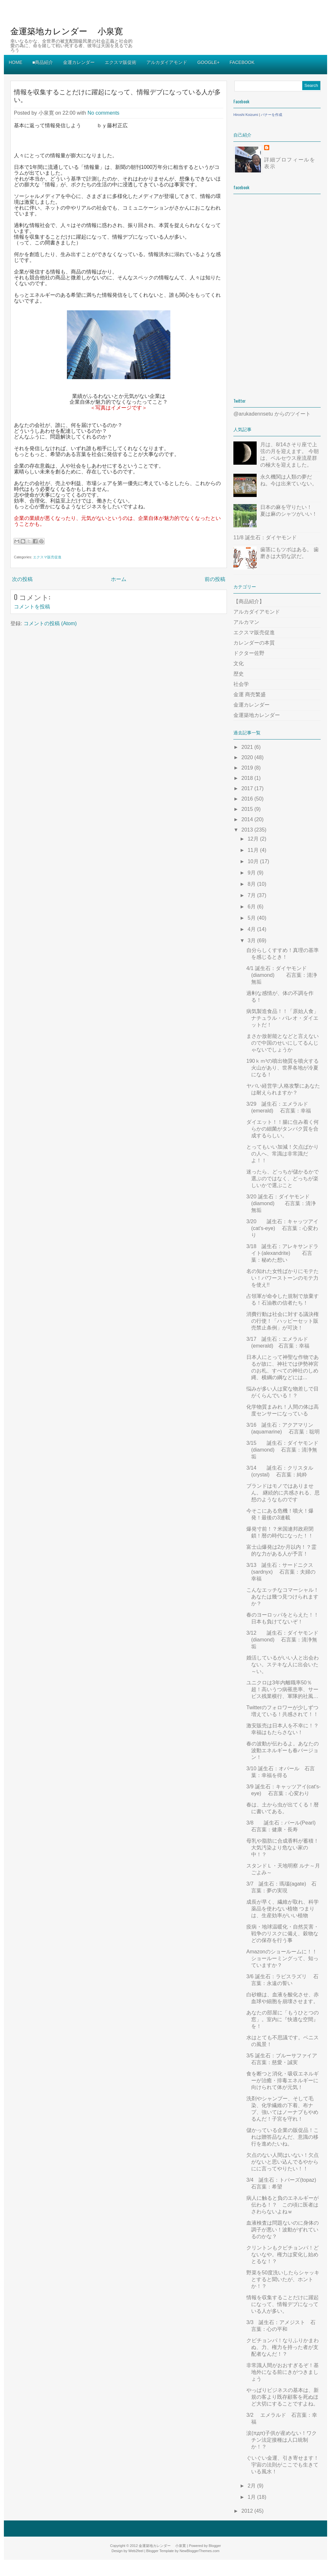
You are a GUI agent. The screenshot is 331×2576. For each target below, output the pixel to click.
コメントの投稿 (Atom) (50, 623)
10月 (254, 861)
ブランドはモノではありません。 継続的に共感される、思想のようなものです (283, 1492)
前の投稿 (215, 579)
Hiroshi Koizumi (245, 115)
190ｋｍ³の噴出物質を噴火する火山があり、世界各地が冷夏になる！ (282, 1067)
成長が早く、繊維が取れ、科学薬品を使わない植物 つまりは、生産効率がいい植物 (282, 1908)
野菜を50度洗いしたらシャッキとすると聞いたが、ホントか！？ (282, 2279)
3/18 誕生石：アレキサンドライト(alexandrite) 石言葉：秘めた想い (282, 1253)
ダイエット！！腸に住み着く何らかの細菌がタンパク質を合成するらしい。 (282, 1128)
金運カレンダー (251, 705)
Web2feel (135, 2551)
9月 (252, 872)
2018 (247, 778)
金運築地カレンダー (256, 715)
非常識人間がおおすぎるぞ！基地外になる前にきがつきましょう (282, 2372)
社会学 (241, 684)
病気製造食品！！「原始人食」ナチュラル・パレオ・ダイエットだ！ (282, 1018)
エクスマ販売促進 (47, 557)
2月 (252, 2485)
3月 (252, 940)
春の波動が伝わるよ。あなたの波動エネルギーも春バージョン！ (282, 1750)
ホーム (118, 579)
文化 (238, 663)
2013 (247, 830)
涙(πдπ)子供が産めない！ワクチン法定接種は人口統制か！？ (281, 2439)
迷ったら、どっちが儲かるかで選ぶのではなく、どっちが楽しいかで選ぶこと (282, 1178)
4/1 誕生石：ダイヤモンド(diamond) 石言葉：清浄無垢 (281, 975)
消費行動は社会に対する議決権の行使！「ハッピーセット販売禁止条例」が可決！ (282, 1320)
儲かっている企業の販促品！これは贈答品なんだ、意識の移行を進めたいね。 (282, 2137)
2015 (247, 809)
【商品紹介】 (248, 601)
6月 (252, 906)
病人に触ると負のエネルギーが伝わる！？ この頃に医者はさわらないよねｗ (282, 2204)
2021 (247, 747)
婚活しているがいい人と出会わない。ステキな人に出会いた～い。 (282, 1664)
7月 (252, 895)
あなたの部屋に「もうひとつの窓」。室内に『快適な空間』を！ (282, 2019)
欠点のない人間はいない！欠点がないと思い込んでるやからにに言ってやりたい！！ (282, 2161)
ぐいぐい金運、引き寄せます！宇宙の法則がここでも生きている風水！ (282, 2464)
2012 (247, 2511)
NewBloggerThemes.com (199, 2551)
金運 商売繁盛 (249, 694)
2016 (247, 799)
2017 (247, 788)
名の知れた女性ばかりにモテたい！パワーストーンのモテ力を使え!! (282, 1278)
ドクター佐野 (248, 653)
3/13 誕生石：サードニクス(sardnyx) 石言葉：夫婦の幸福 (280, 1571)
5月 (252, 918)
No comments (104, 113)
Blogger (215, 2546)
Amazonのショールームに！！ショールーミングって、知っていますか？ (282, 1958)
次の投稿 (22, 579)
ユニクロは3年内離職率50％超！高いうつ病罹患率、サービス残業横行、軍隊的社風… (282, 1689)
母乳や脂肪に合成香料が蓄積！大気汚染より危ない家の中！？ (282, 1847)
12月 (254, 839)
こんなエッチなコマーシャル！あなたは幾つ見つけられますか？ (282, 1596)
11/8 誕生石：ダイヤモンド (265, 537)
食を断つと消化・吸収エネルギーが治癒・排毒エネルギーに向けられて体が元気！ (282, 2080)
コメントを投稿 (32, 606)
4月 (252, 929)
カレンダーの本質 (254, 643)
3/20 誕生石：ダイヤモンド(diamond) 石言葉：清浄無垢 (281, 1203)
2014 (247, 819)
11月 (254, 850)
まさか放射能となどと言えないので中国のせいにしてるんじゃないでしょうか (282, 1042)
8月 (252, 884)
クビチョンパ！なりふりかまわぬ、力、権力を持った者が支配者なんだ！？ (282, 2347)
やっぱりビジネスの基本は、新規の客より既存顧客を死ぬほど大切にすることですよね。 (282, 2396)
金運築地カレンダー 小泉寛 (66, 30)
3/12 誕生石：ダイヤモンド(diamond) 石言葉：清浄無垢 (282, 1639)
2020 (247, 757)
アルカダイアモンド (256, 612)
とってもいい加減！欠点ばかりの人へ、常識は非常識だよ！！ (282, 1153)
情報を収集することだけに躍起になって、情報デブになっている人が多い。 (117, 95)
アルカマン (246, 622)
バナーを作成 (271, 115)
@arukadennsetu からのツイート (272, 414)
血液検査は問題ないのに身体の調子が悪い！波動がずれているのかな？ (282, 2229)
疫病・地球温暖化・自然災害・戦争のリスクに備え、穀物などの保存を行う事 (282, 1933)
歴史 (238, 674)
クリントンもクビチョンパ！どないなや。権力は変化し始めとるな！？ (282, 2254)
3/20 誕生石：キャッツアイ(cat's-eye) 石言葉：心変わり (282, 1228)
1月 (252, 2497)
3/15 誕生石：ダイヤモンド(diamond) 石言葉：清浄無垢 (282, 1449)
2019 (247, 768)
